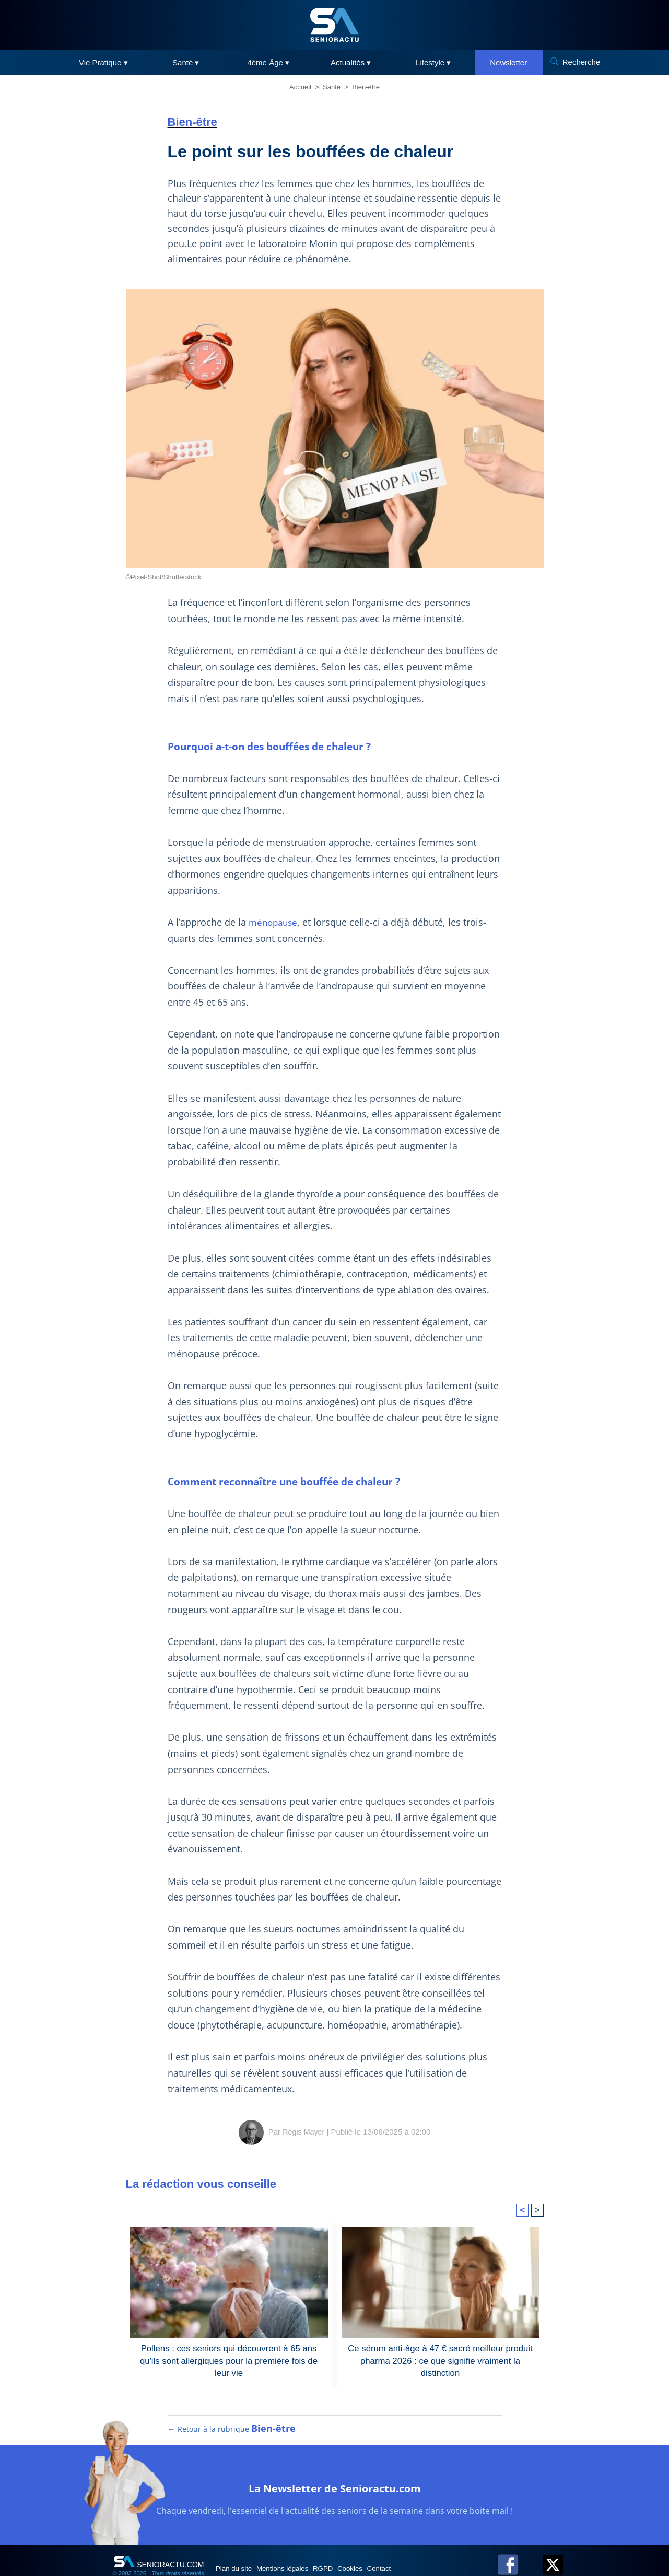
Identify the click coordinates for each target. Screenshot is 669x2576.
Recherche (581, 61)
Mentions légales (299, 2546)
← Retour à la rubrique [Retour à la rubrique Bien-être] (231, 2407)
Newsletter (508, 62)
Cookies (385, 2546)
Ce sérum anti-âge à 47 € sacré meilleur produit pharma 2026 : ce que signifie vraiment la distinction (440, 2328)
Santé (332, 87)
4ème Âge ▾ (268, 62)
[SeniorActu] (334, 25)
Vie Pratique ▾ (103, 62)
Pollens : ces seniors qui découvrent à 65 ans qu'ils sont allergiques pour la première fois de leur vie (229, 2328)
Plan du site (240, 2546)
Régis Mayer (303, 2099)
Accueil (300, 87)
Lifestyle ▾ (433, 62)
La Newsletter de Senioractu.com (335, 2464)
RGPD (349, 2546)
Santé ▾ (185, 62)
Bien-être (366, 87)
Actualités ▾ (351, 62)
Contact (422, 2546)
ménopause (269, 906)
